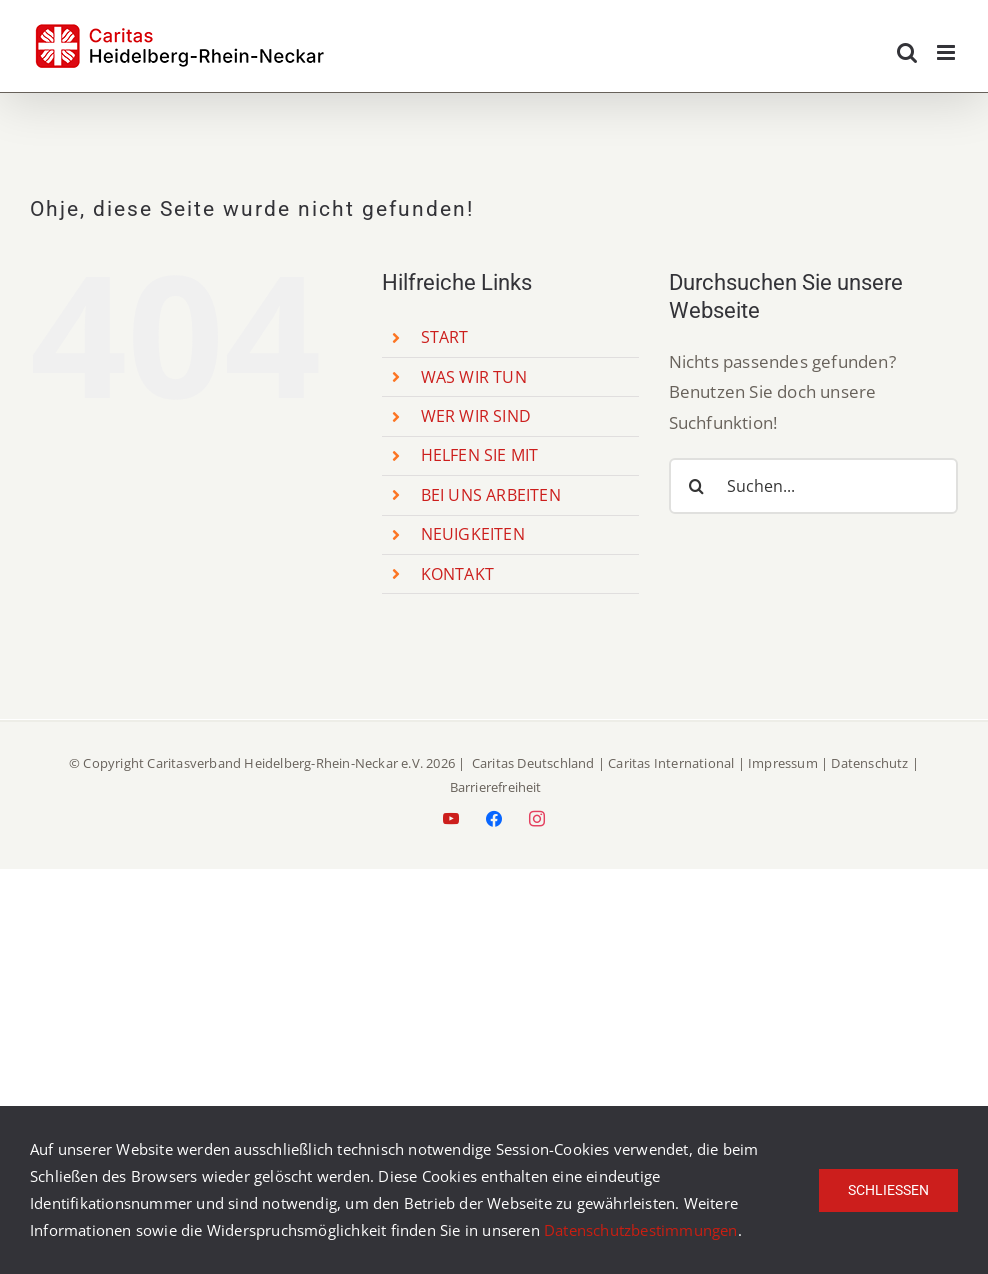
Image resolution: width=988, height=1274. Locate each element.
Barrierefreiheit (496, 787)
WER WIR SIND (476, 416)
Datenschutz (869, 763)
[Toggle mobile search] (907, 52)
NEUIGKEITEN (473, 534)
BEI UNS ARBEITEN (491, 495)
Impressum (783, 763)
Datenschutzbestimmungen (641, 1230)
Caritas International (671, 763)
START (445, 337)
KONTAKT (457, 574)
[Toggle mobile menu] (947, 52)
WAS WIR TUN (474, 377)
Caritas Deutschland (533, 763)
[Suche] (697, 486)
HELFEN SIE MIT (480, 455)
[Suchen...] (813, 486)
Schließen (888, 1190)
